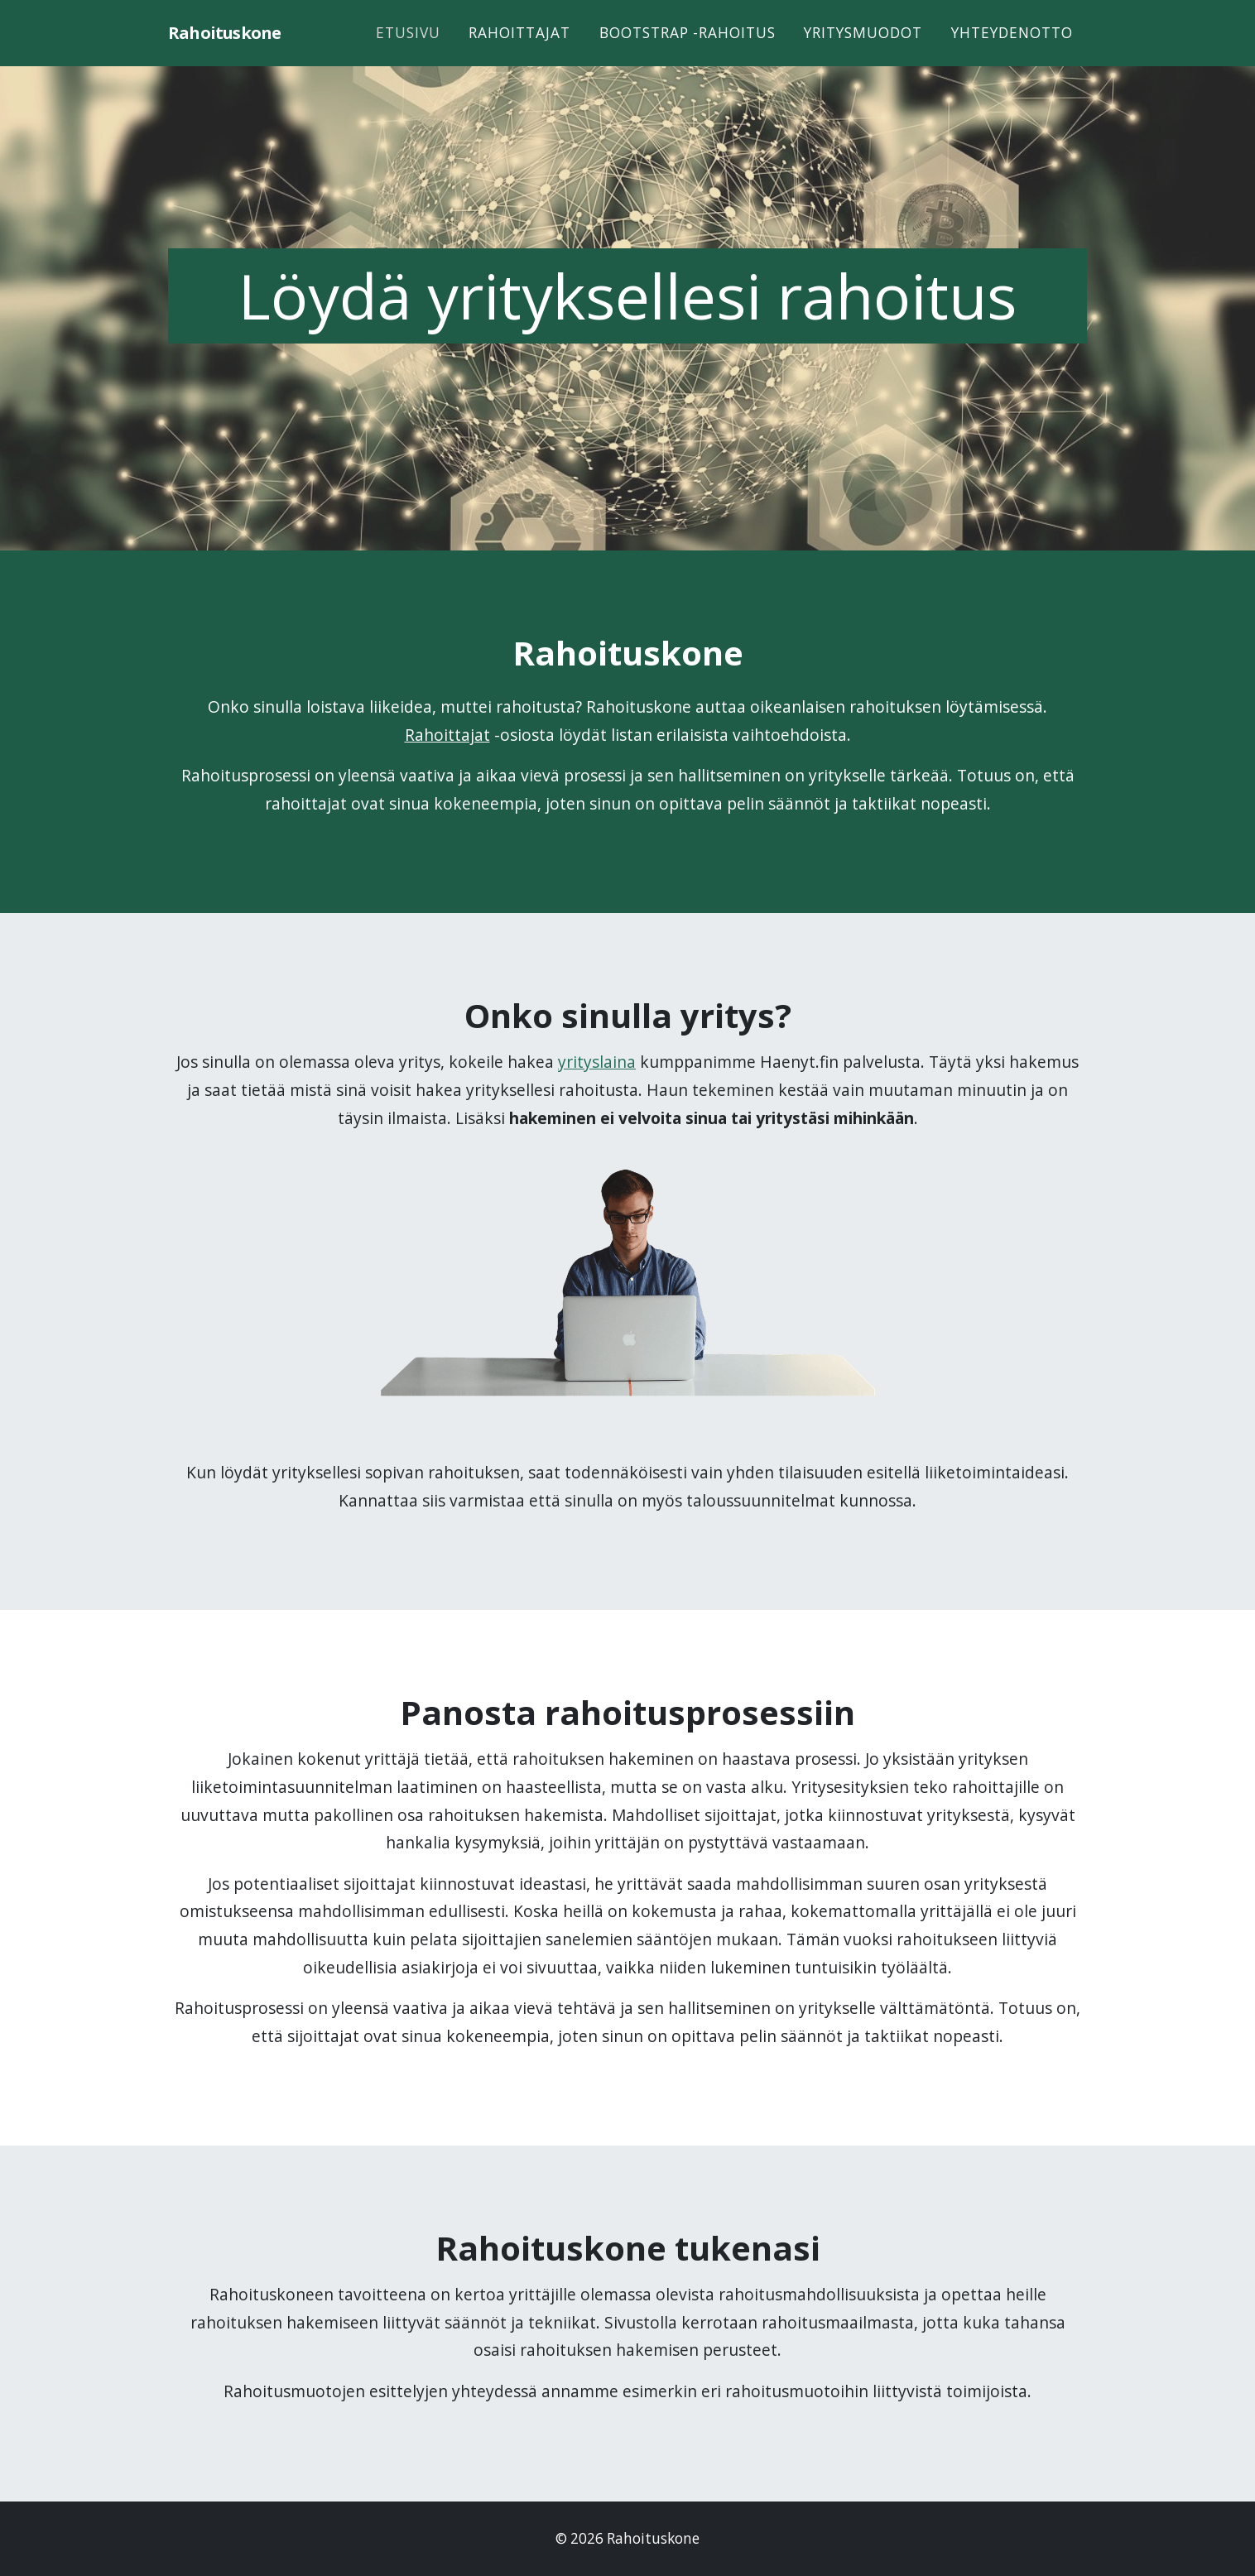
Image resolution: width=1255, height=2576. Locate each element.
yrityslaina (597, 1061)
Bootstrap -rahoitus (687, 46)
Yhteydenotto (1012, 46)
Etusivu (408, 46)
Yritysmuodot (863, 46)
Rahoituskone (233, 46)
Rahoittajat (519, 46)
